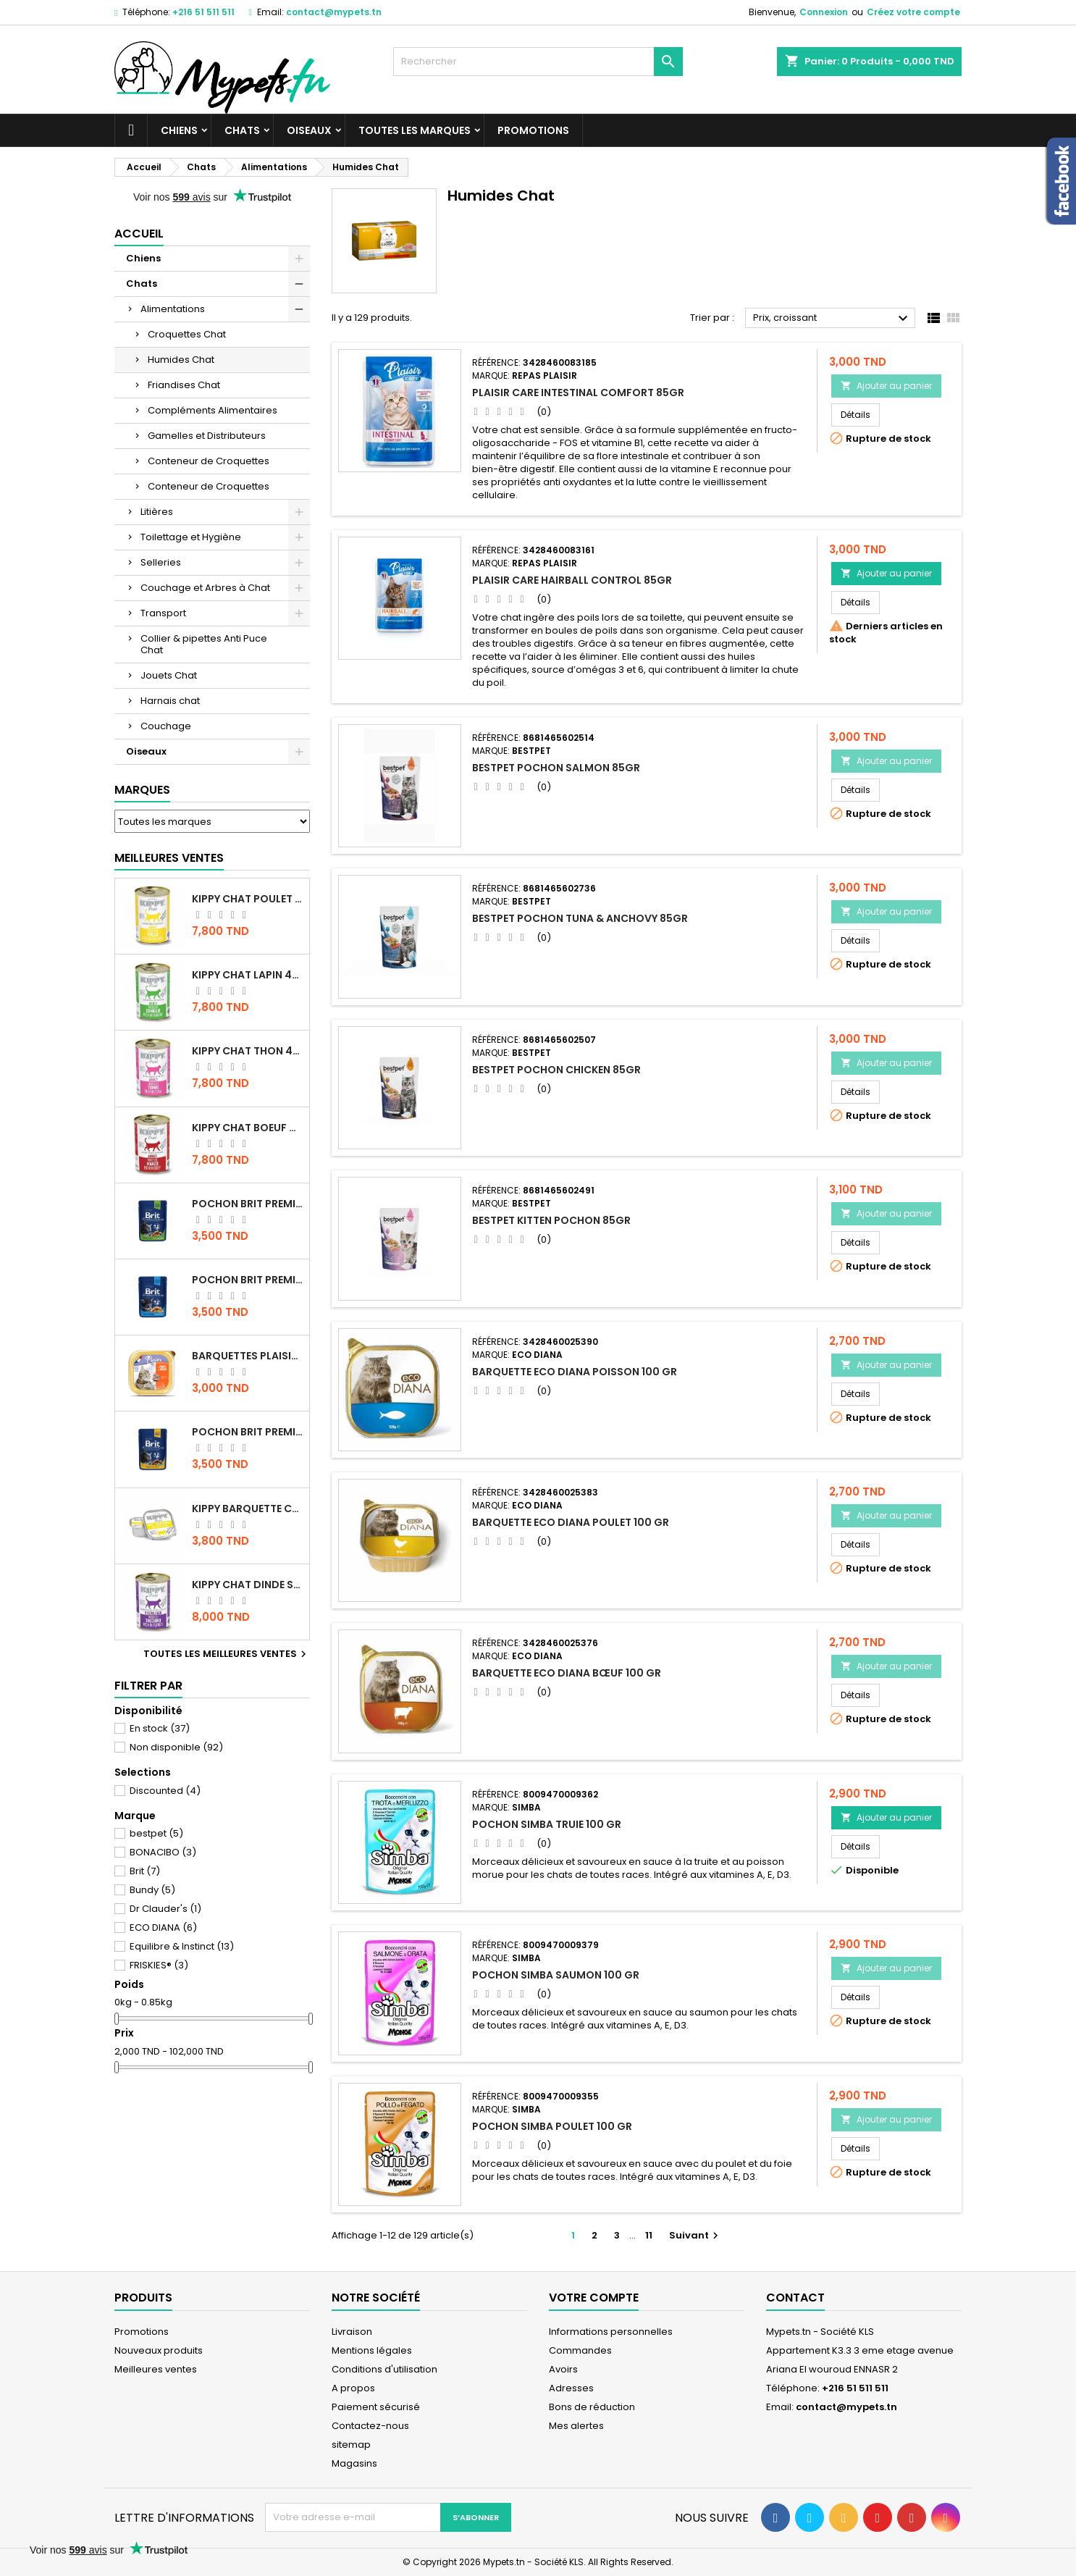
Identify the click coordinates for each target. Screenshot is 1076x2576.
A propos (353, 2388)
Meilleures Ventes (169, 857)
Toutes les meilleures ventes (226, 1654)
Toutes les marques (414, 130)
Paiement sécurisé (376, 2407)
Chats (242, 130)
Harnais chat (170, 701)
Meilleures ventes (155, 2369)
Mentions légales (372, 2350)
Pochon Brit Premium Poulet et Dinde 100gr (247, 1432)
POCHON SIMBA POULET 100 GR (552, 2126)
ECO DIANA (163, 1927)
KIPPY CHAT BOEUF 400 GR (247, 1127)
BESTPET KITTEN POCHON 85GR (551, 1220)
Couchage (165, 726)
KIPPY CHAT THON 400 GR (247, 1051)
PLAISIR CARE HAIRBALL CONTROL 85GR (572, 580)
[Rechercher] (538, 61)
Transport (163, 613)
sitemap (351, 2444)
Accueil (139, 233)
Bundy (152, 1890)
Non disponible (176, 1747)
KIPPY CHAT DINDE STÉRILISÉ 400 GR (247, 1584)
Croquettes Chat (187, 334)
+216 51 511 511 (203, 12)
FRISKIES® (159, 1965)
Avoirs (563, 2369)
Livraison (352, 2331)
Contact (795, 2297)
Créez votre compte (913, 12)
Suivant (695, 2235)
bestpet (156, 1833)
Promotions (533, 130)
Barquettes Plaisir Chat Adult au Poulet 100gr (247, 1356)
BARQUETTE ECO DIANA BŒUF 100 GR (566, 1673)
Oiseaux (309, 130)
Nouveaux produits (158, 2350)
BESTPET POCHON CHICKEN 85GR (556, 1069)
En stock (160, 1728)
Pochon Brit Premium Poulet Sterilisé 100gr (247, 1203)
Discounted (165, 1790)
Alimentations (172, 309)
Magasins (354, 2463)
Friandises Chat (184, 385)
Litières (156, 512)
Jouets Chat (168, 675)
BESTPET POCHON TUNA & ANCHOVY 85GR (580, 918)
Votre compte (594, 2297)
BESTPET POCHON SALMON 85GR (556, 767)
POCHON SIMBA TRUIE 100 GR (546, 1824)
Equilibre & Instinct (182, 1946)
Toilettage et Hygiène (190, 537)
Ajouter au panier (886, 385)
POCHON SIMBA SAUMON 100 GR (555, 1975)
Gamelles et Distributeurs (207, 435)
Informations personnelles (611, 2331)
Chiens (179, 130)
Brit (145, 1871)
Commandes (580, 2350)
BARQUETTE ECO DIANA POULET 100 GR (570, 1522)
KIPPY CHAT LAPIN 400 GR (247, 975)
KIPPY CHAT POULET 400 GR (247, 899)
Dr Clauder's (165, 1909)
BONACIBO (163, 1852)
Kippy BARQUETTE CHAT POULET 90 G (247, 1508)
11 (648, 2235)
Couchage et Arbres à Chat (205, 588)
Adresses (571, 2388)
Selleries (160, 562)
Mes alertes (576, 2426)
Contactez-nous (370, 2426)
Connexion (823, 12)
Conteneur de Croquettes (208, 461)
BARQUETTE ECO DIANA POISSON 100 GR (574, 1371)
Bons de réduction (592, 2407)
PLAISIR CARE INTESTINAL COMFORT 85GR (578, 392)
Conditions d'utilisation (384, 2369)
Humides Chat (181, 359)
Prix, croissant (832, 318)
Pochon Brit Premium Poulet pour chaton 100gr (247, 1279)
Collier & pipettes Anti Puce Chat (203, 644)
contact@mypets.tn (334, 12)
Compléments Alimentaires (212, 410)
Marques (142, 789)
